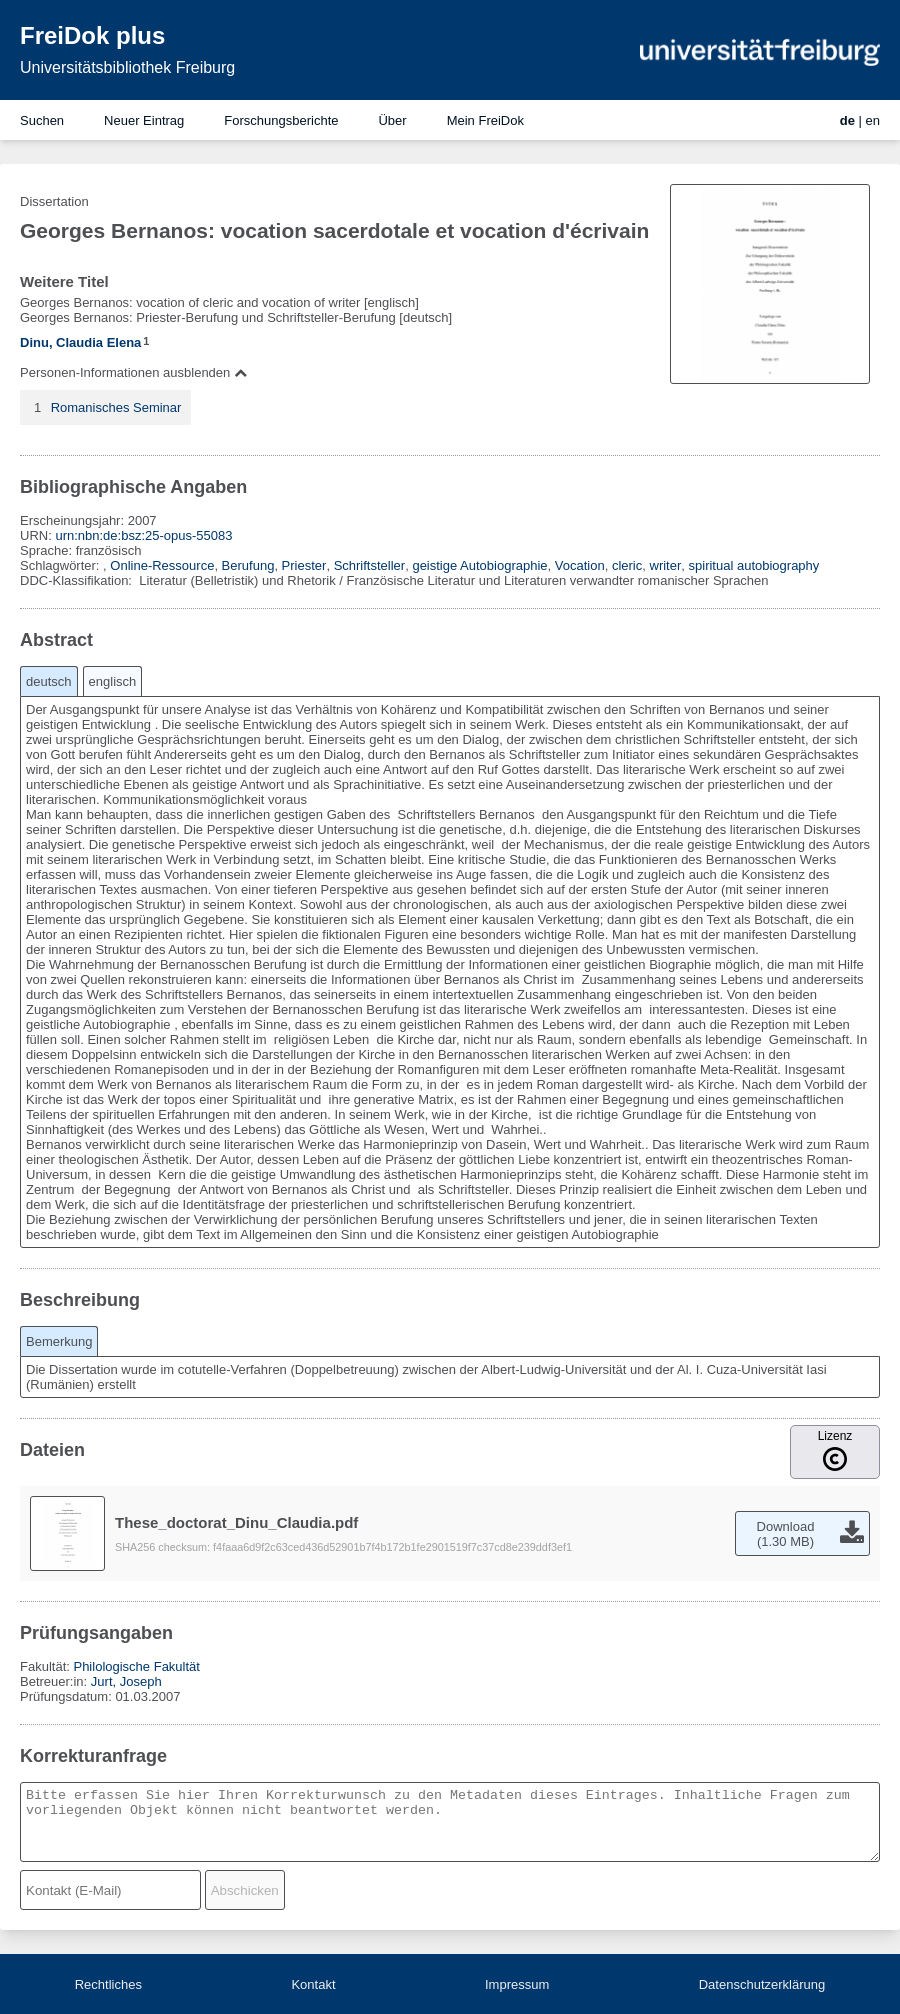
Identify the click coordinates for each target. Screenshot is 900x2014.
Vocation (580, 565)
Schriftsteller (370, 565)
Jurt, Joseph (126, 1681)
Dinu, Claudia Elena (80, 342)
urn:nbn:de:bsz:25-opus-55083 (143, 535)
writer (666, 565)
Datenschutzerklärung (762, 1984)
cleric (627, 565)
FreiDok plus (92, 35)
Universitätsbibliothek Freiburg (127, 67)
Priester (304, 565)
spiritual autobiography (754, 565)
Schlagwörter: (61, 565)
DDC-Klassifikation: (78, 580)
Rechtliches (108, 1984)
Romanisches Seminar (116, 407)
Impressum (517, 1984)
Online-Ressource (162, 565)
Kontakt (313, 1984)
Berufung (248, 565)
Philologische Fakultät (136, 1666)
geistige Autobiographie (479, 565)
